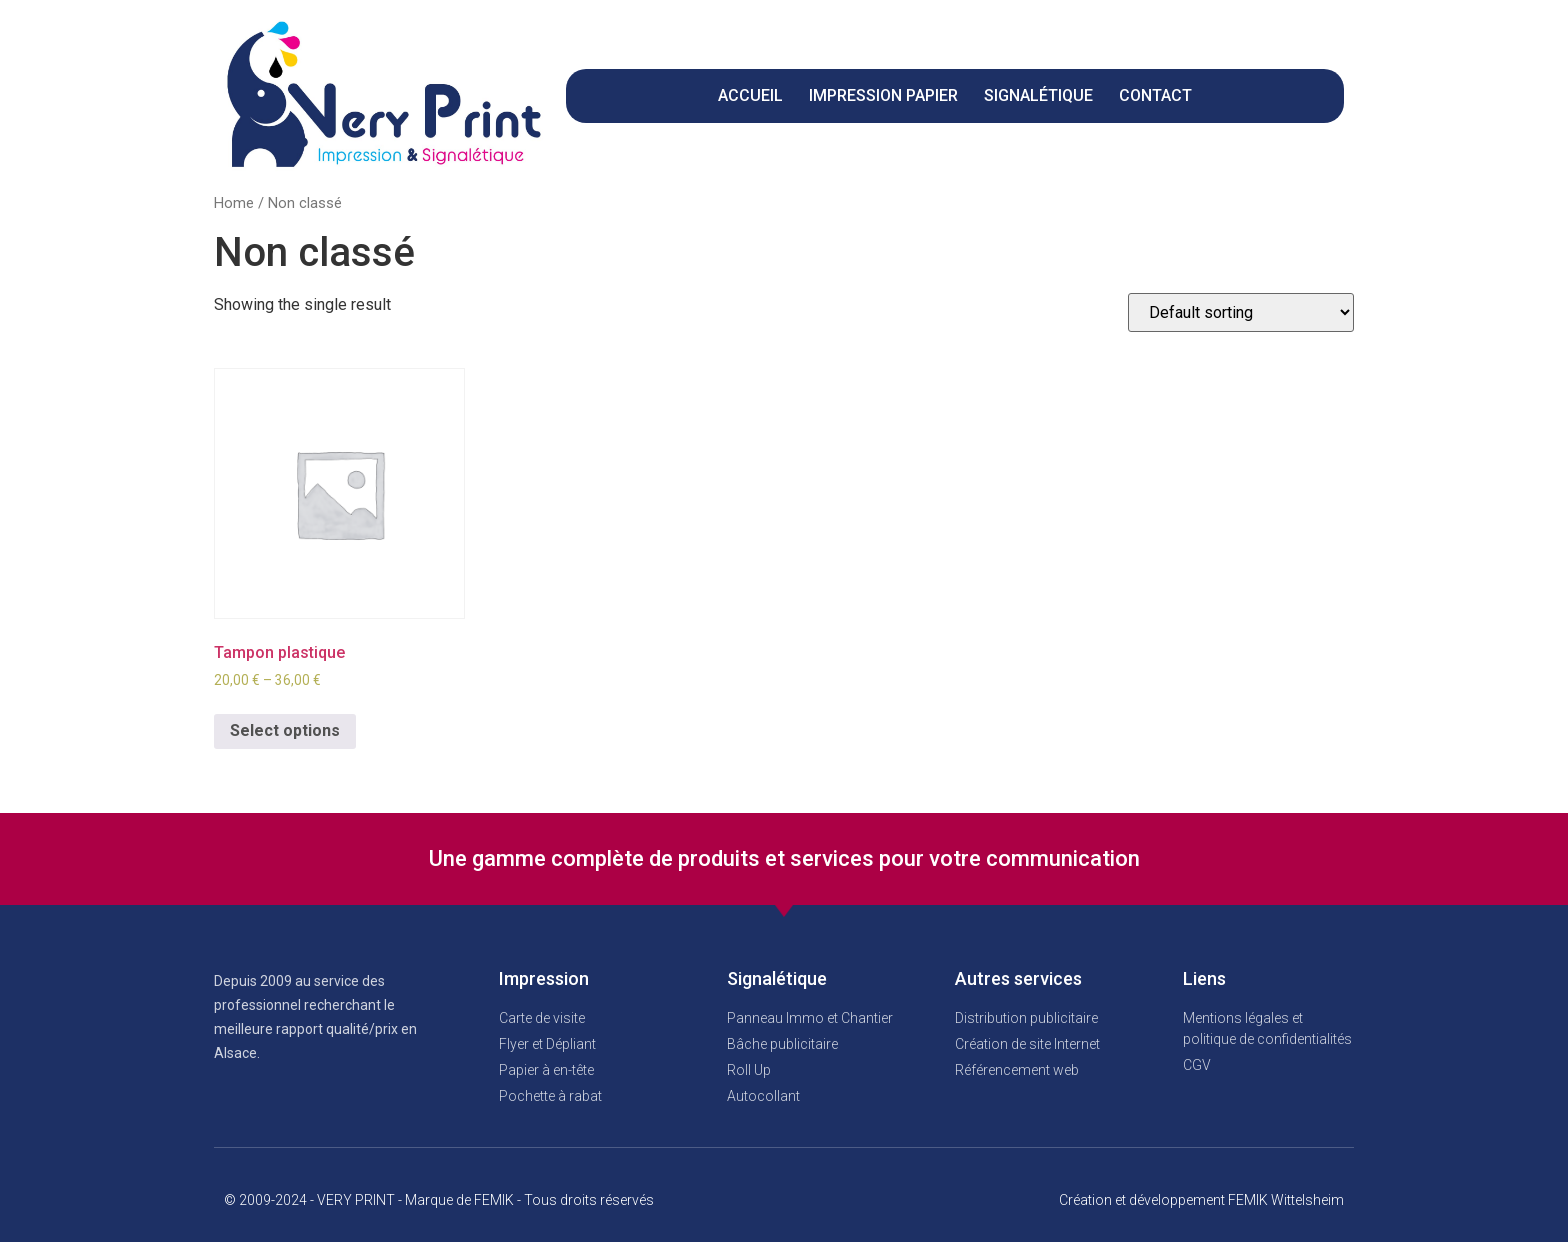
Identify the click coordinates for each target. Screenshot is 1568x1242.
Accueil (750, 95)
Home (234, 203)
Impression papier (883, 95)
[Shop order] (1241, 312)
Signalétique (1038, 95)
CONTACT (1155, 95)
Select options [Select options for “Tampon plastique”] (285, 730)
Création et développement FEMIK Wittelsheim (1201, 1200)
